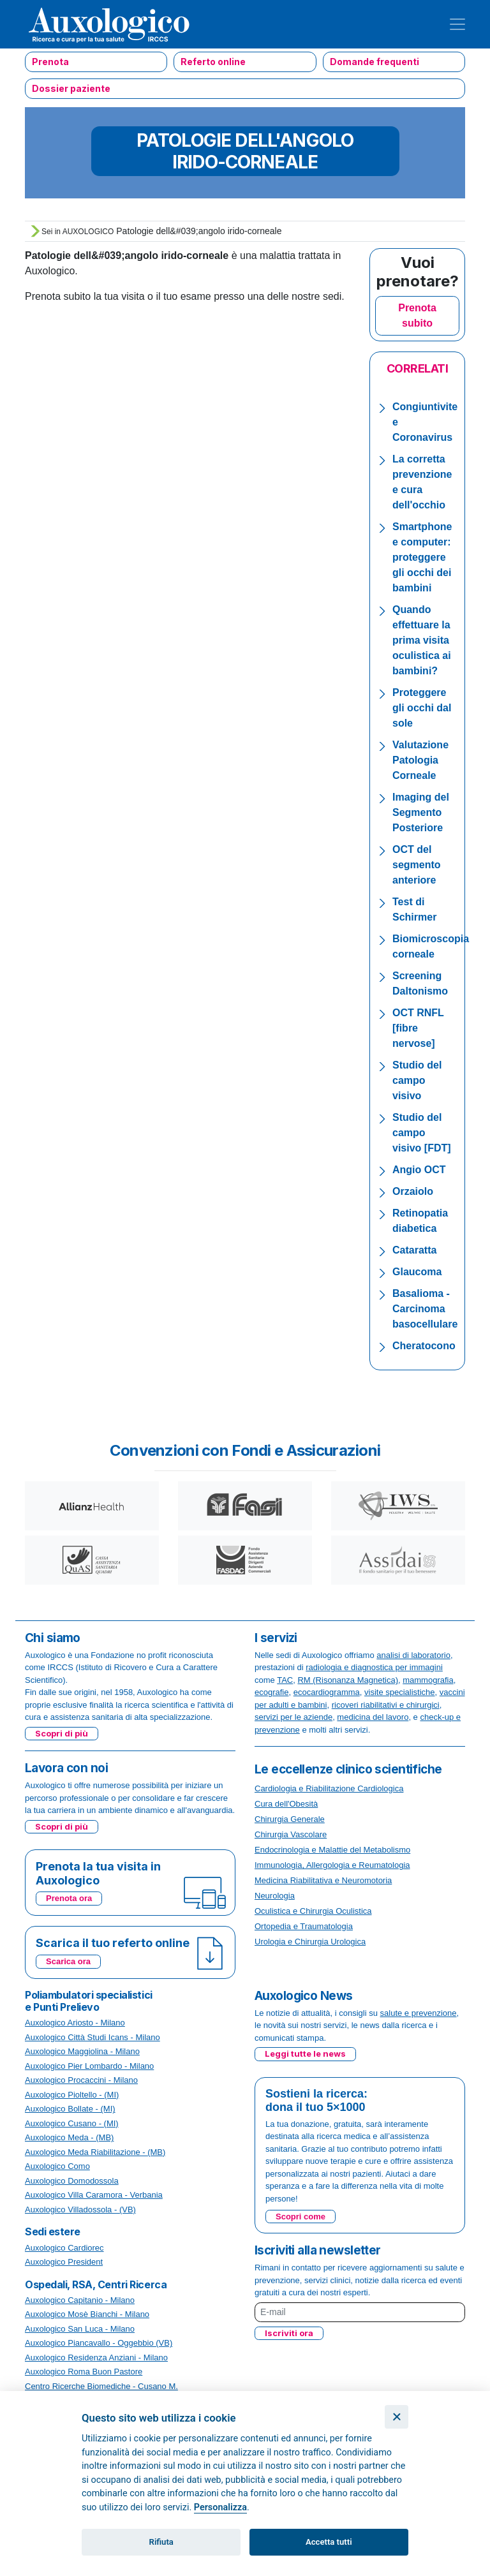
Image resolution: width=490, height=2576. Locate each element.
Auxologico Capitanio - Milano (80, 2300)
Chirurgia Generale (290, 1819)
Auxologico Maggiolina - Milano (82, 2051)
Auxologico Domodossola (72, 2181)
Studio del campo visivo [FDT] (421, 1132)
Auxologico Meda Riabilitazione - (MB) (95, 2152)
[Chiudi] (396, 2417)
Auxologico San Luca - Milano (80, 2329)
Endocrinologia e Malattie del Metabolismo (332, 1849)
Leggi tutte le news (305, 2053)
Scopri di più (61, 1733)
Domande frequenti (374, 61)
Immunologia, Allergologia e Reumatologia (332, 1865)
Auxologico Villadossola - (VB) (80, 2209)
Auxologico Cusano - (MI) (72, 2123)
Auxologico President (64, 2262)
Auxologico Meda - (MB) (69, 2137)
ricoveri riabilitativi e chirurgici (386, 1705)
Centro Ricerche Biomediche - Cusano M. (101, 2386)
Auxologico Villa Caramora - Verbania (94, 2195)
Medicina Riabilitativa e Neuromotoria (323, 1880)
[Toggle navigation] (457, 24)
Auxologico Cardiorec (64, 2248)
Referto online (213, 61)
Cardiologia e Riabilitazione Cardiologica (329, 1788)
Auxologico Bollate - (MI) (70, 2108)
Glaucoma (417, 1271)
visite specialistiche (399, 1692)
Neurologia (275, 1895)
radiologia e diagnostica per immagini (374, 1667)
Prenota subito (417, 315)
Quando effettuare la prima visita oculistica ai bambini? (421, 640)
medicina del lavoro (372, 1717)
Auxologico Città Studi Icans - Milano (92, 2037)
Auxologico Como (57, 2166)
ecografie (271, 1692)
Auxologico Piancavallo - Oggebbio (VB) (98, 2343)
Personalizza (220, 2507)
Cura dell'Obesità (286, 1804)
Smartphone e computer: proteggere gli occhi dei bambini (422, 557)
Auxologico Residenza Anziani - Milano (96, 2357)
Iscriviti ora (289, 2333)
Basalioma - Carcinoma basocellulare (424, 1308)
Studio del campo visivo (417, 1080)
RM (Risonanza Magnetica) (347, 1680)
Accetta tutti (329, 2542)
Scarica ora (68, 1961)
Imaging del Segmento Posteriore (420, 812)
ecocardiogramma (326, 1692)
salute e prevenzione (418, 2013)
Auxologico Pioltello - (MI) (72, 2094)
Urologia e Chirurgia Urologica (310, 1941)
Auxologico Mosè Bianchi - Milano (87, 2314)
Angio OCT (419, 1169)
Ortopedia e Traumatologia (304, 1926)
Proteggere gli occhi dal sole (421, 708)
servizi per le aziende (293, 1717)
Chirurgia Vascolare (291, 1834)
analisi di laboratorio (413, 1655)
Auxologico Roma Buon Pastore (83, 2371)
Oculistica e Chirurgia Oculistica (313, 1911)
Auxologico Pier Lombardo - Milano (89, 2066)
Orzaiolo (412, 1191)
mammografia (428, 1680)
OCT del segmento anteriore (416, 864)
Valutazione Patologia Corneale (420, 760)
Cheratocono (424, 1345)
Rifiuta (161, 2542)
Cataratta (414, 1250)
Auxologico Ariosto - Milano (75, 2022)
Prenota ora (69, 1898)
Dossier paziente (71, 88)
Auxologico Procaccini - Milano (81, 2080)
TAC (285, 1680)
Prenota (50, 61)
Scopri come (300, 2216)
